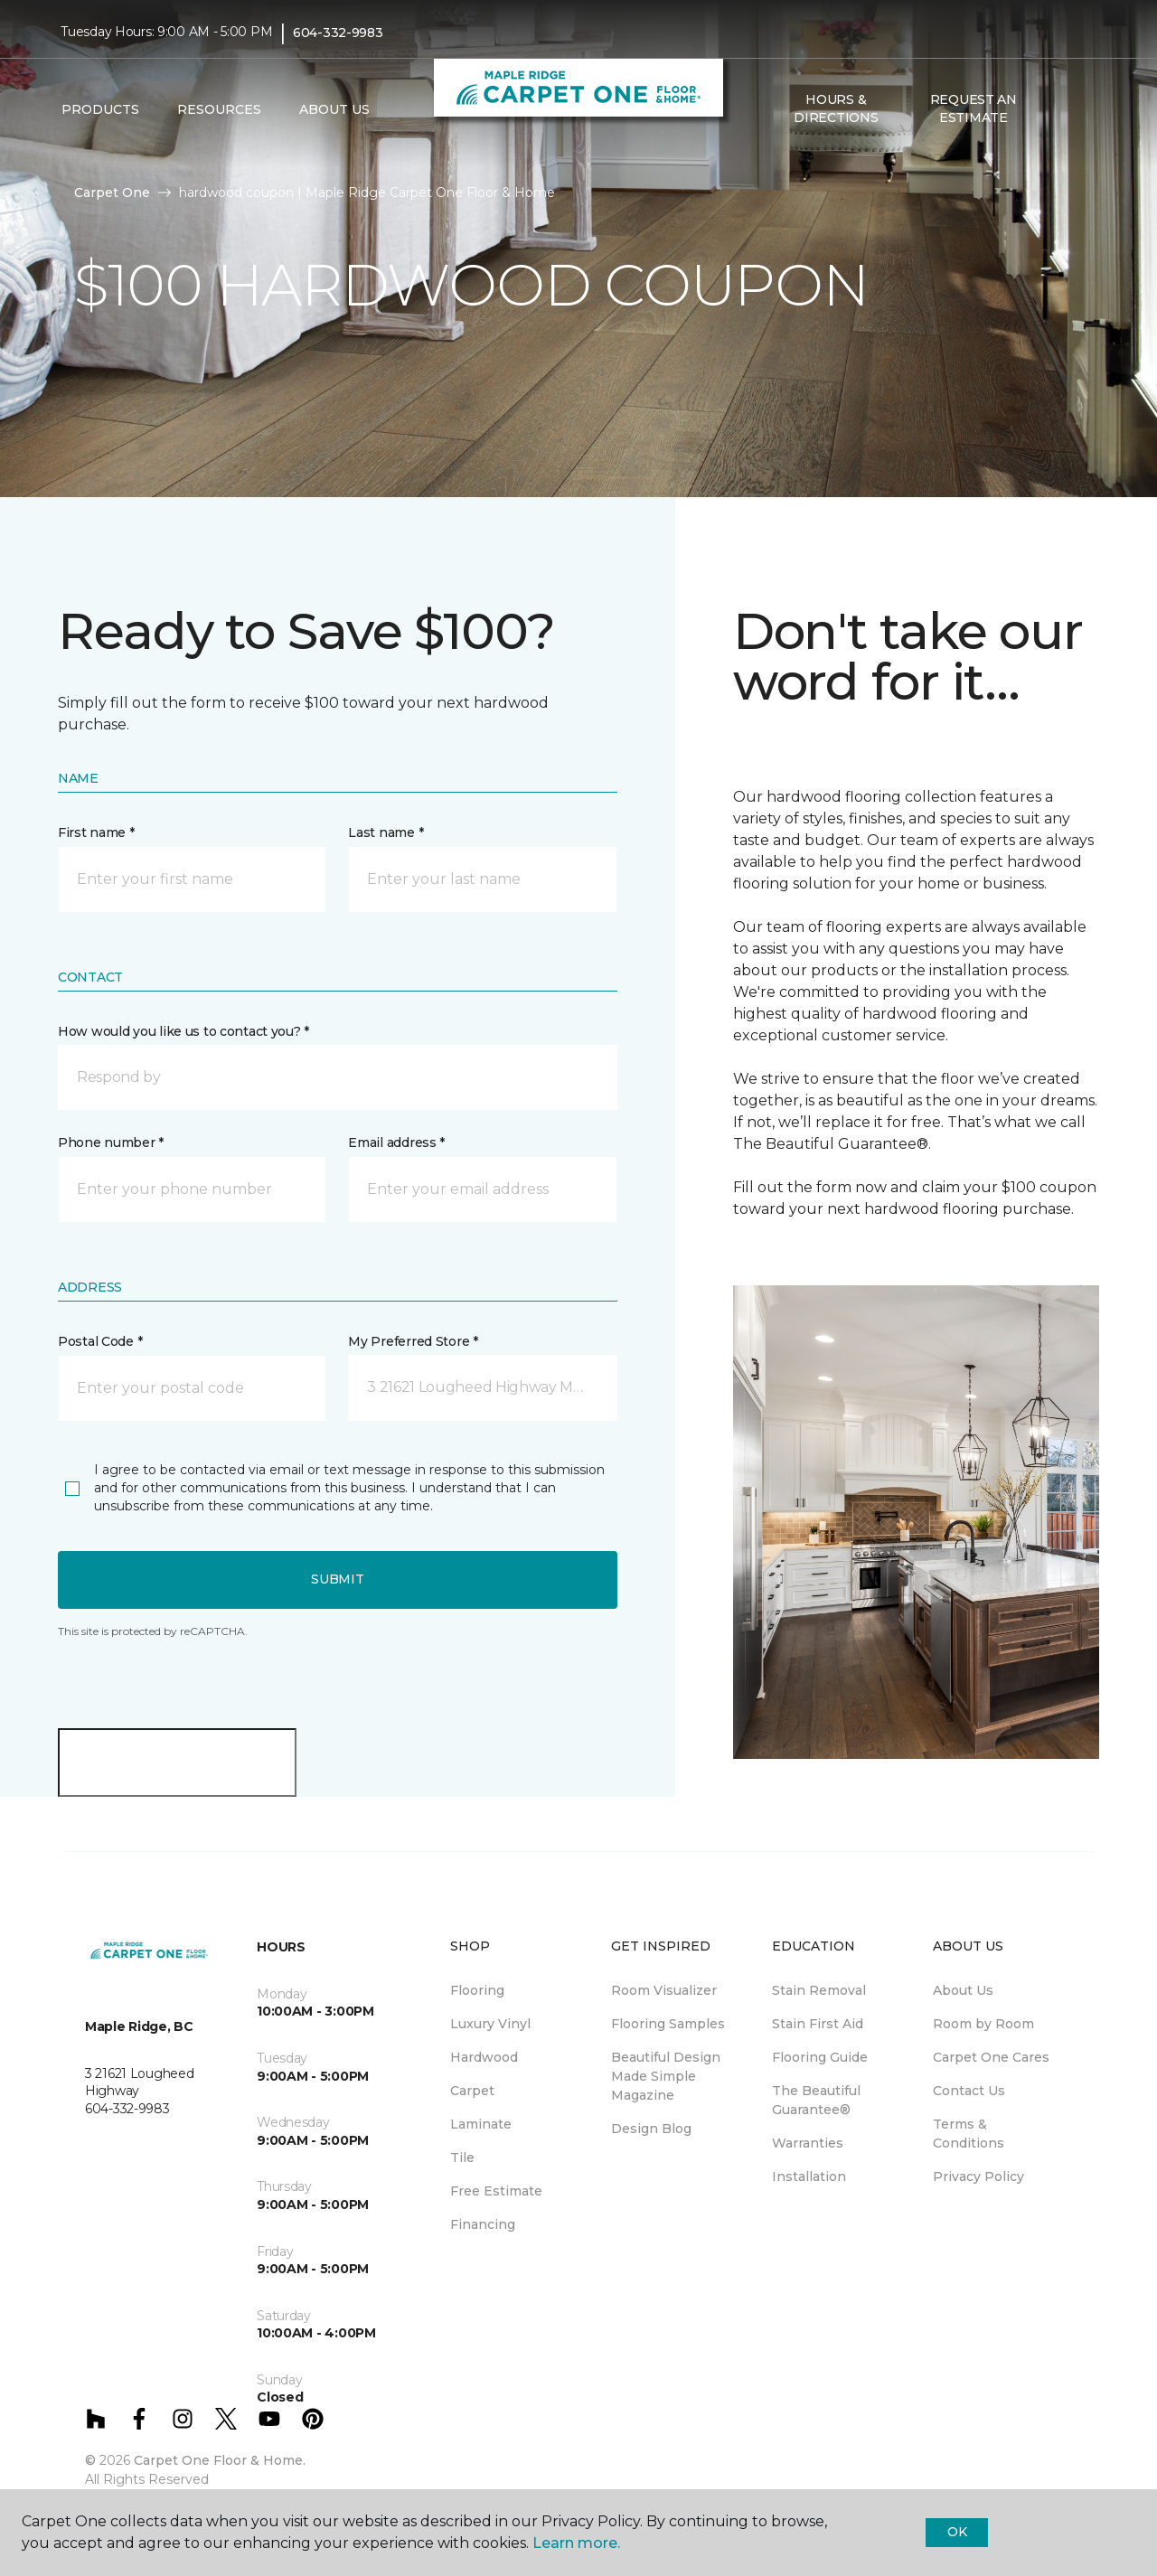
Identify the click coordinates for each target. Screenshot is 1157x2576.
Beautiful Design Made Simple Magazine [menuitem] (665, 2076)
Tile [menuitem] (462, 2157)
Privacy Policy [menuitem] (978, 2176)
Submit (337, 1579)
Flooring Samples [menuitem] (668, 2024)
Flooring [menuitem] (477, 1990)
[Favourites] (1078, 109)
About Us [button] (334, 109)
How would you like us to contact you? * (183, 1031)
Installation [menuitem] (809, 2176)
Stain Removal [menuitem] (819, 1990)
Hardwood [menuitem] (484, 2057)
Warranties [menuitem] (807, 2143)
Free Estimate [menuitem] (496, 2191)
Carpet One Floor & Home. (220, 2460)
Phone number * (111, 1142)
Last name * (385, 832)
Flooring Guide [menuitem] (820, 2057)
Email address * (396, 1142)
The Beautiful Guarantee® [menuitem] (816, 2100)
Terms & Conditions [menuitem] (968, 2133)
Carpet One (112, 192)
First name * (96, 832)
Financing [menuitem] (482, 2224)
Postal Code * (100, 1341)
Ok (956, 2532)
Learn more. (576, 2543)
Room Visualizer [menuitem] (664, 1990)
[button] (1057, 109)
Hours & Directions (836, 108)
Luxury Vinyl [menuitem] (490, 2024)
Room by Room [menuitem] (983, 2024)
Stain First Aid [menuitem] (817, 2024)
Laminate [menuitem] (481, 2124)
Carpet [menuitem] (472, 2090)
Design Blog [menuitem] (651, 2128)
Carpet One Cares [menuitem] (991, 2057)
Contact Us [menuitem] (969, 2090)
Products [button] (100, 109)
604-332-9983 (338, 32)
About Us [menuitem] (963, 1990)
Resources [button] (219, 109)
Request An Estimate (973, 108)
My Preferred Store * (412, 1341)
